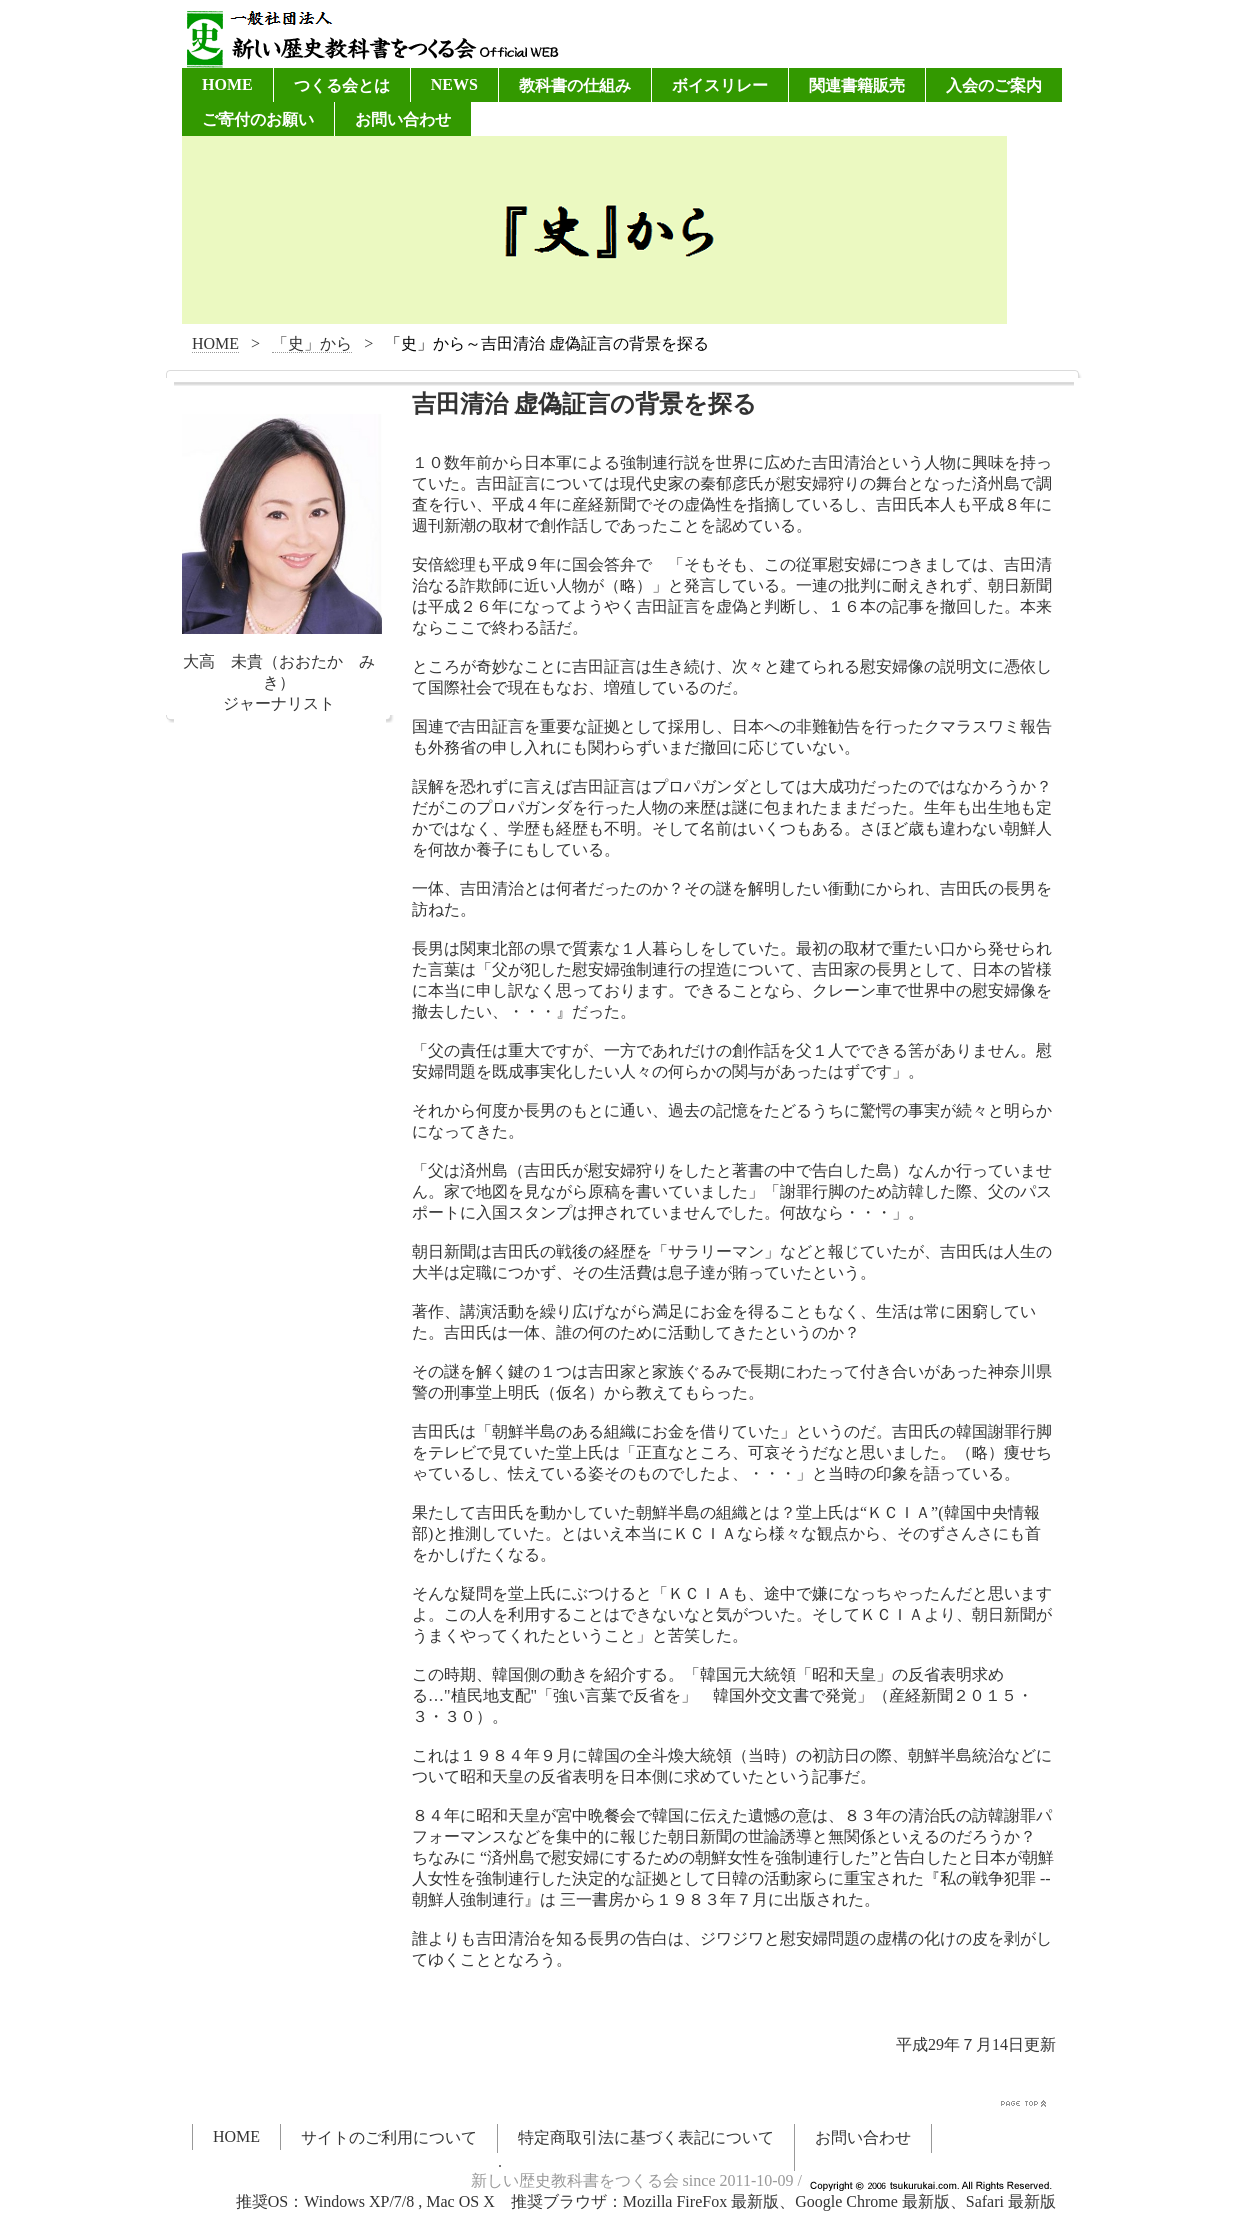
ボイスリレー (720, 85)
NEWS (454, 84)
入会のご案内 (994, 85)
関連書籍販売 (857, 85)
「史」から (312, 343)
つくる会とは (342, 85)
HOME (227, 84)
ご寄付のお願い (258, 119)
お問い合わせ (403, 119)
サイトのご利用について (389, 2137)
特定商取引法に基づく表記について (646, 2137)
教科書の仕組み (575, 85)
